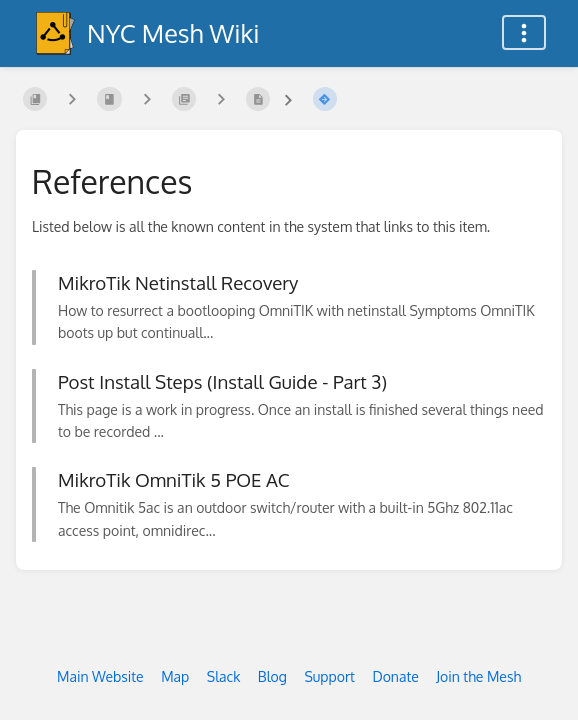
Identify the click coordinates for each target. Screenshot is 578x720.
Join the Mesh (478, 676)
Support (329, 676)
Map (175, 676)
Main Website (100, 676)
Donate (395, 676)
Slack (224, 676)
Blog (272, 676)
